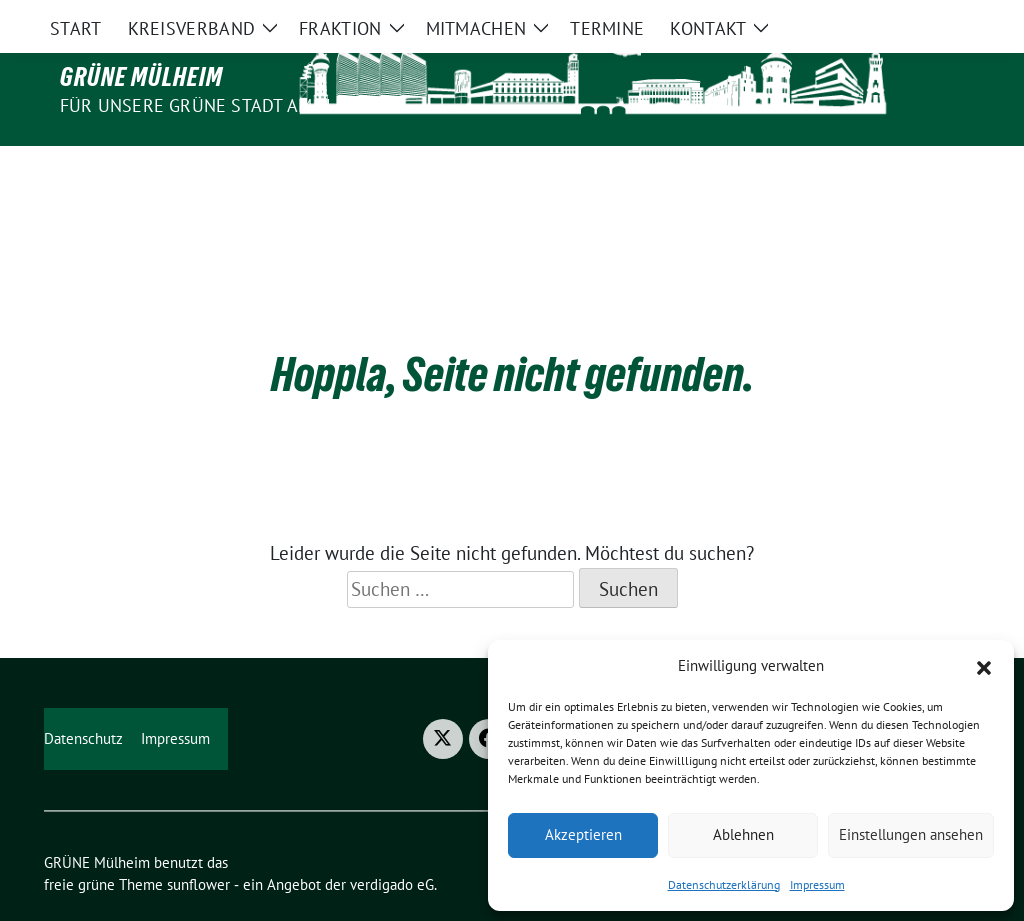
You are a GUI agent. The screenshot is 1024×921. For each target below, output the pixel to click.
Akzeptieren (583, 834)
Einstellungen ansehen (911, 834)
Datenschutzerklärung (724, 884)
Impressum (817, 884)
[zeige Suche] (944, 17)
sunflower (198, 842)
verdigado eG (392, 842)
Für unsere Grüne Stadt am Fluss (214, 105)
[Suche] (916, 17)
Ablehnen (743, 834)
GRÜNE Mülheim (141, 77)
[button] (984, 666)
